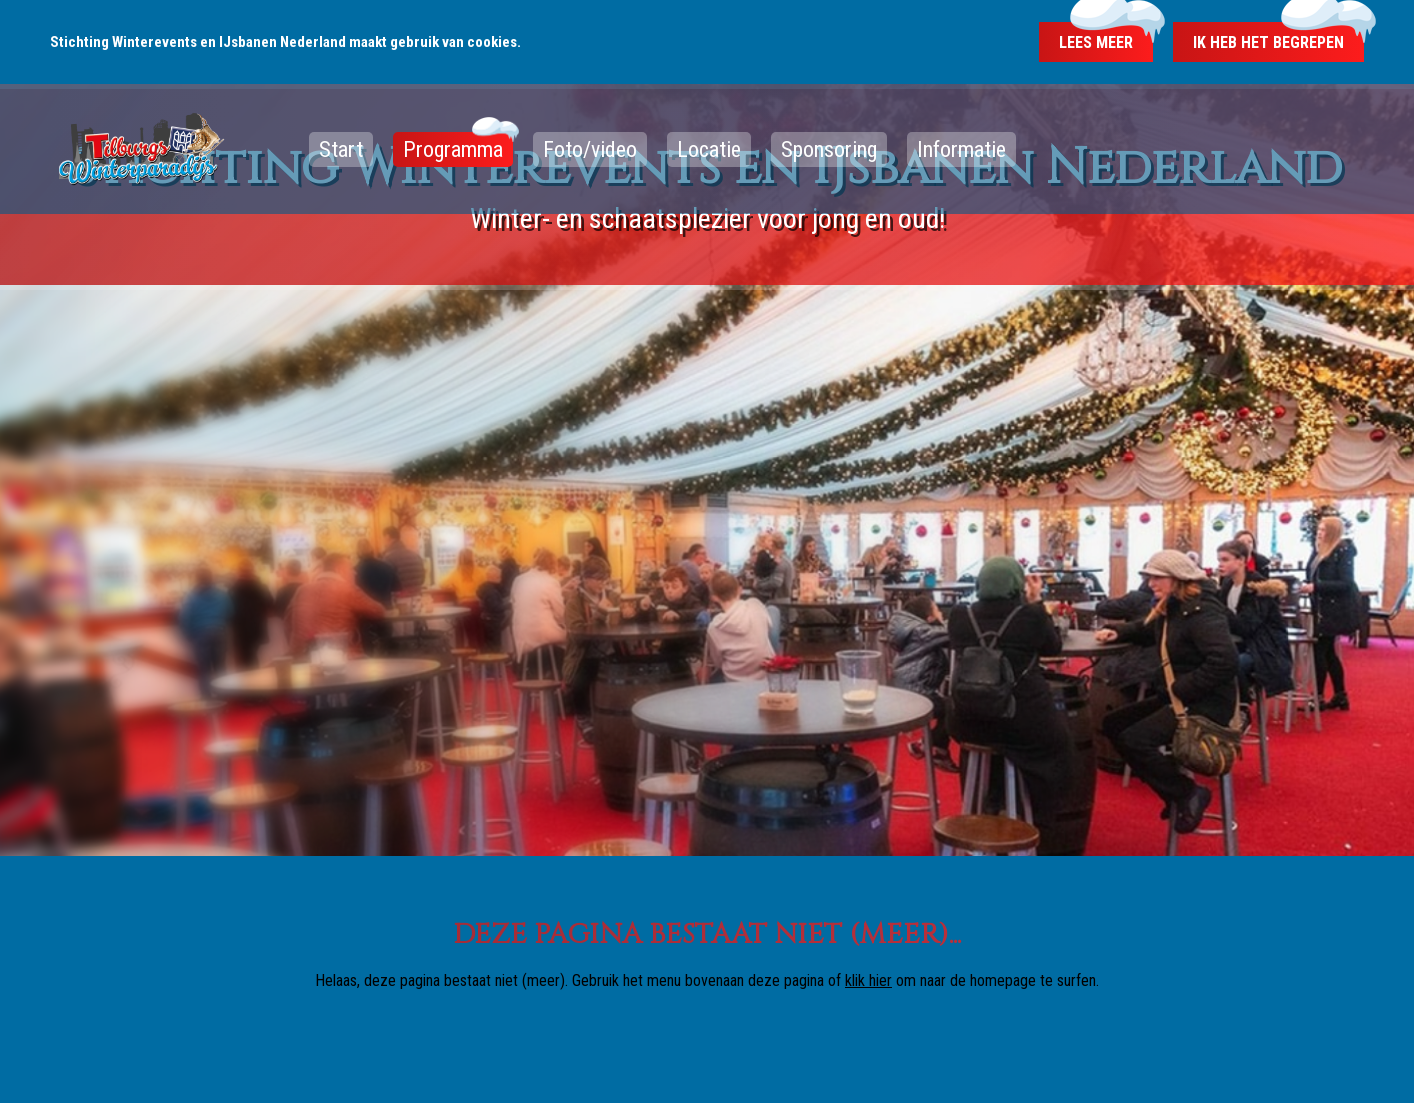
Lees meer (1096, 42)
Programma (453, 149)
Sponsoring (829, 149)
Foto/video (590, 149)
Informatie (961, 149)
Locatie (709, 149)
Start (341, 149)
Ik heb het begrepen (1268, 42)
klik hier (868, 980)
